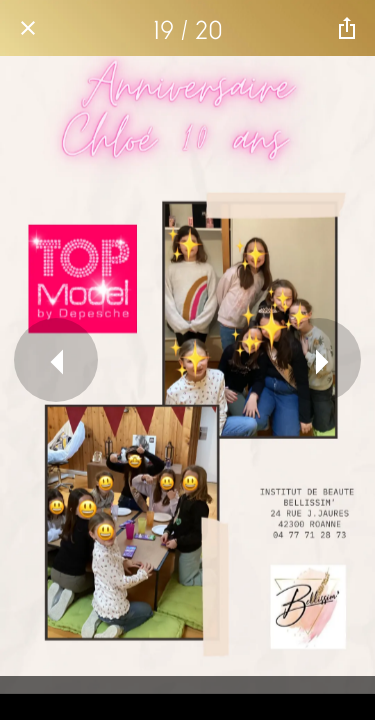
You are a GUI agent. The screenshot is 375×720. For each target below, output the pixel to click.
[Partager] (347, 28)
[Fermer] (28, 28)
